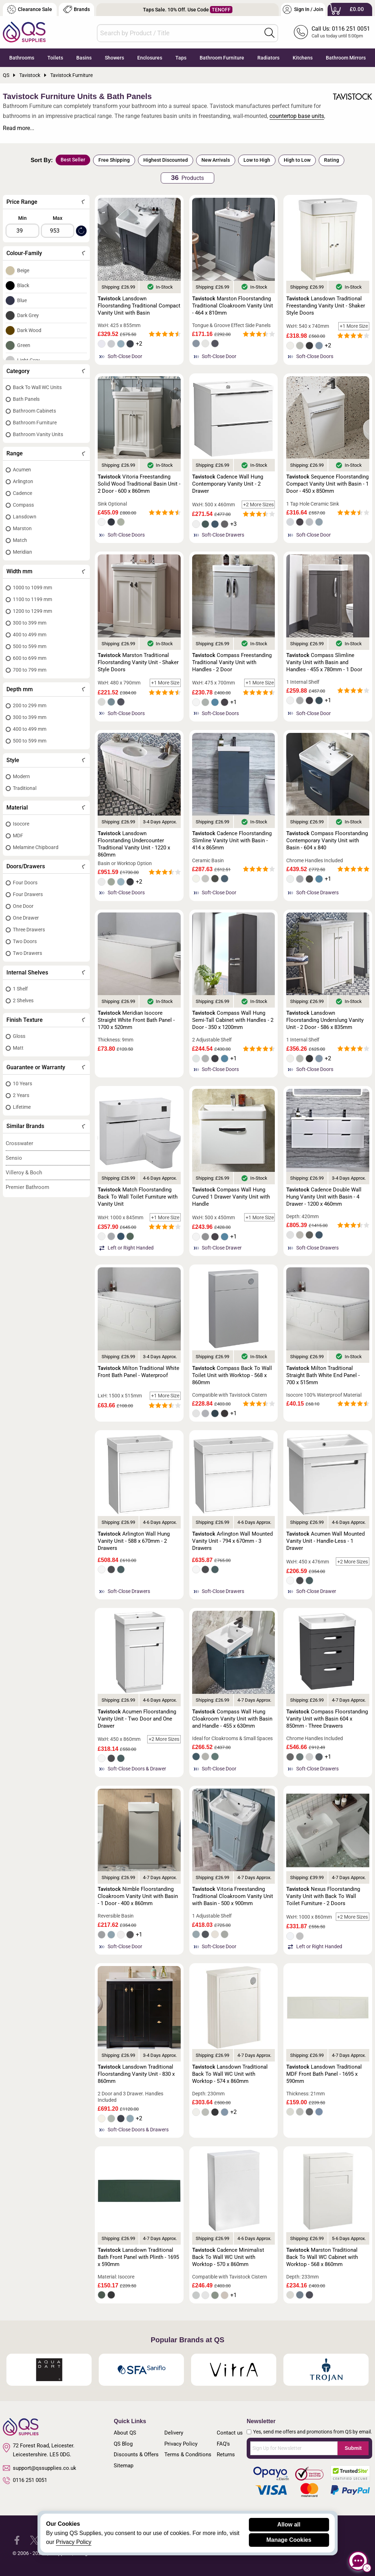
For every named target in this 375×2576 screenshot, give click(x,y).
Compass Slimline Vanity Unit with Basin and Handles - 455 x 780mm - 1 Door (324, 662)
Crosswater (19, 1143)
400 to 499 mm (29, 634)
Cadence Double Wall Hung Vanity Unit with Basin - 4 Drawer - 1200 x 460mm (323, 1196)
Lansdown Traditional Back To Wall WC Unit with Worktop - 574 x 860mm (230, 2074)
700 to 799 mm (29, 670)
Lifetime (22, 1107)
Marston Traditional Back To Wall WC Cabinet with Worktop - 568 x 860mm (322, 2257)
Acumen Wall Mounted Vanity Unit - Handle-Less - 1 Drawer (325, 1541)
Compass (23, 505)
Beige (23, 270)
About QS (125, 2433)
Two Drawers (27, 953)
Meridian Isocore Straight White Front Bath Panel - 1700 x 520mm (136, 1020)
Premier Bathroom (27, 1187)
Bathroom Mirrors (346, 58)
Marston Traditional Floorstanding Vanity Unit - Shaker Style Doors (138, 662)
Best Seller (73, 159)
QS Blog (123, 2444)
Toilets (55, 58)
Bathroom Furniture (222, 58)
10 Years (22, 1083)
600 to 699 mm (29, 658)
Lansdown (24, 516)
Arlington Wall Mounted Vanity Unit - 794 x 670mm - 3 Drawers (232, 1541)
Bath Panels (26, 399)
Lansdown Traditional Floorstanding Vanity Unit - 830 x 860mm (136, 2074)
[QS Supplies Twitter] (34, 2539)
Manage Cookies (288, 2540)
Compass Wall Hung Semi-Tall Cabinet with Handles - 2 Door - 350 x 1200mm (232, 1020)
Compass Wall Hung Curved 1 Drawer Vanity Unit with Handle (231, 1196)
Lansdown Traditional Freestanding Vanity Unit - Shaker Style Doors (325, 305)
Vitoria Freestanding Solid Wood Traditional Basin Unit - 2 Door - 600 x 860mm (139, 484)
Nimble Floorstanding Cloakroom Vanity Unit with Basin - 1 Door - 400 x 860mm (138, 1896)
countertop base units (296, 116)
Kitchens (303, 58)
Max (57, 218)
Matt (18, 1048)
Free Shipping (114, 160)
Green (23, 345)
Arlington (23, 481)
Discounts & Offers (136, 2454)
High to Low (297, 160)
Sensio (14, 1158)
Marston (22, 528)
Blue (22, 300)
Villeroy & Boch (24, 1172)
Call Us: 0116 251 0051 (341, 28)
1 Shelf (20, 989)
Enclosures (149, 58)
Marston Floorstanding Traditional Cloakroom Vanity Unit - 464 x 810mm (232, 305)
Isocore (21, 824)
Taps (180, 58)
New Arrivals (215, 160)
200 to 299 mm (29, 705)
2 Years (21, 1095)
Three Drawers (29, 929)
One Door (23, 906)
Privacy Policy (180, 2444)
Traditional (24, 788)
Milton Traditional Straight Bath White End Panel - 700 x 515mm (323, 1375)
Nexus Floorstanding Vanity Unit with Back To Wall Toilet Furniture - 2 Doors (323, 1896)
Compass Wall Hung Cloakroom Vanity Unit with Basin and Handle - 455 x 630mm (232, 1718)
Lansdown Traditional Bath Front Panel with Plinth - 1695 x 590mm (138, 2257)
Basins (84, 58)
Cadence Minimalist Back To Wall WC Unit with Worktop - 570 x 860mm (228, 2257)
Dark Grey (28, 315)
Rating (331, 160)
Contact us (230, 2433)
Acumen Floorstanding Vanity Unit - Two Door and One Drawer (137, 1718)
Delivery (173, 2433)
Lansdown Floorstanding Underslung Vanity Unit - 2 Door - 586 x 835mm (325, 1020)
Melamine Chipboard (35, 847)
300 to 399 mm (29, 623)
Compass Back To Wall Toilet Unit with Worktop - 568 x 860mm (232, 1375)
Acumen (22, 469)
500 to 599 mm (29, 646)
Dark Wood (29, 330)
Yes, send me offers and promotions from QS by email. (312, 2432)
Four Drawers (28, 894)
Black (23, 285)
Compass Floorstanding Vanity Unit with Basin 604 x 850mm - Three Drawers (327, 1718)
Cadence (22, 493)
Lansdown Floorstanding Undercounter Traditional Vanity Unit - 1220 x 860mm (134, 844)
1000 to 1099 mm (32, 587)
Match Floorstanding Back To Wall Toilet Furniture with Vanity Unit (138, 1196)
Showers (114, 58)
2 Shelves (23, 1000)
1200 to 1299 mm (32, 611)
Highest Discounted (165, 160)
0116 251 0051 (25, 2480)
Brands (76, 9)
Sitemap (123, 2465)
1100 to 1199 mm (32, 599)
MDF (18, 835)
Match (20, 540)
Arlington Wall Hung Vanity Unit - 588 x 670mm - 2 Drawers (134, 1541)
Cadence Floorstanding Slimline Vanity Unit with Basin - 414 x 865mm (232, 840)
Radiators (268, 58)
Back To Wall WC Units (37, 387)
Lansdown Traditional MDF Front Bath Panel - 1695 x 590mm (324, 2074)
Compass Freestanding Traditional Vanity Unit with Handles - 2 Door (232, 662)
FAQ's (223, 2444)
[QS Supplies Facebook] (16, 2539)
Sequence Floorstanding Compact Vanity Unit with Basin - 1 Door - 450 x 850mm (327, 484)
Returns (226, 2454)
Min (22, 218)
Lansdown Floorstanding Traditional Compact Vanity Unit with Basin (139, 305)
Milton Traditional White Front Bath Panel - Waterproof (138, 1371)
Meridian (22, 552)
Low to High (256, 160)
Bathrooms (21, 58)
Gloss (19, 1036)
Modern (21, 776)
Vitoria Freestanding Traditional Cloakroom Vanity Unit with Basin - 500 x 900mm (232, 1896)
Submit (353, 2448)
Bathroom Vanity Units (38, 434)
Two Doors (25, 941)
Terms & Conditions (187, 2454)
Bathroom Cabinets (34, 411)
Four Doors (25, 882)
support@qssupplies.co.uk (39, 2468)
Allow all (288, 2524)
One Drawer (26, 918)
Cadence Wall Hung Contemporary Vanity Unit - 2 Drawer (227, 484)
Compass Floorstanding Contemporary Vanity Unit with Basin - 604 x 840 (327, 840)
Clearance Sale (29, 9)
